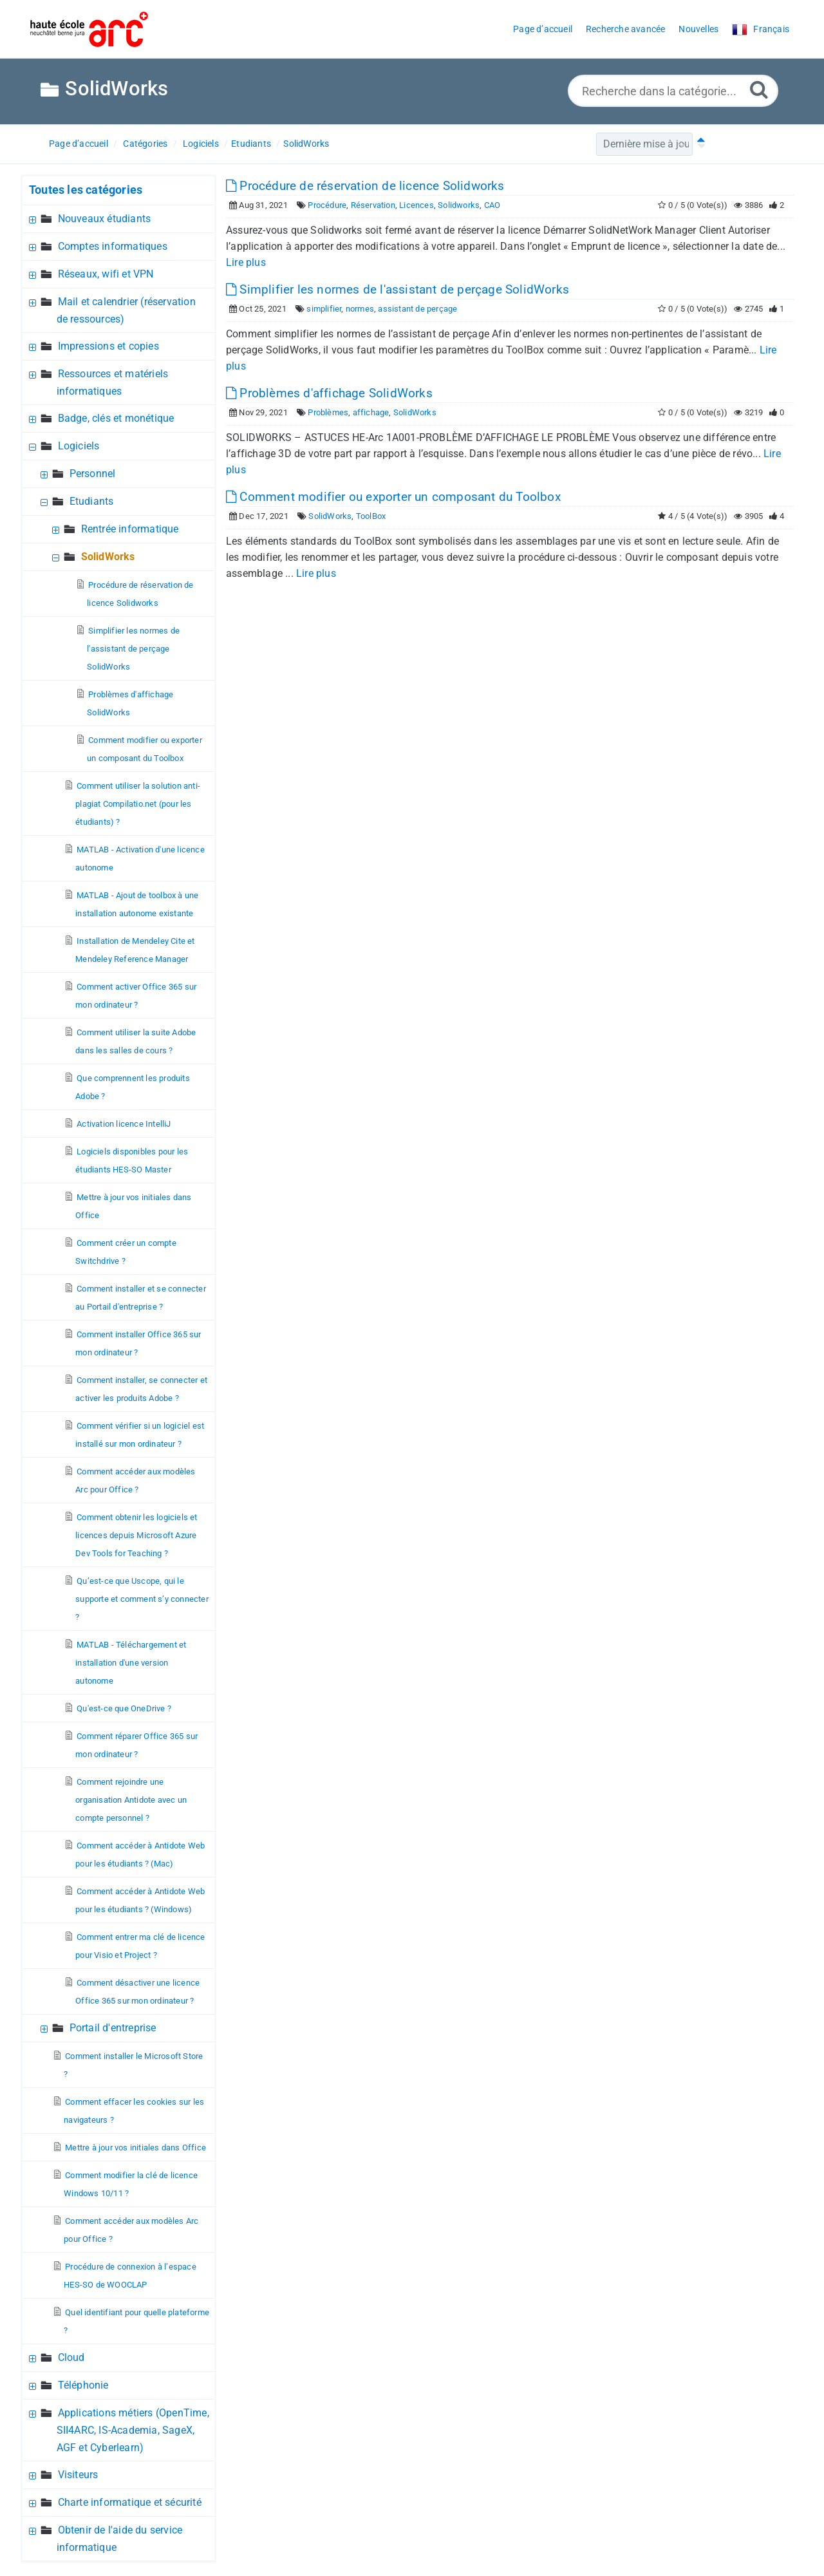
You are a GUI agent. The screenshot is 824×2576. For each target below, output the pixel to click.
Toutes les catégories (85, 189)
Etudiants (251, 143)
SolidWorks (306, 143)
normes (360, 309)
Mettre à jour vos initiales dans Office (135, 2147)
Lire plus (246, 262)
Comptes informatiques (112, 246)
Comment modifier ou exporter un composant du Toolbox (393, 496)
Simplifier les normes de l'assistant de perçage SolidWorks (133, 649)
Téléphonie (83, 2385)
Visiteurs (78, 2474)
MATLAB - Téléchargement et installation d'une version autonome (130, 1663)
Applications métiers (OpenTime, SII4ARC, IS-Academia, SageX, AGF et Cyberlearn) (133, 2430)
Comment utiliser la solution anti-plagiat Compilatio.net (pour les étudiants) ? (137, 804)
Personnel (93, 473)
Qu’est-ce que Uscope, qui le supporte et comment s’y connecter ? (142, 1599)
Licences (416, 205)
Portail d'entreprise (113, 2028)
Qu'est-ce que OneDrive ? (124, 1708)
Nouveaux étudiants (104, 218)
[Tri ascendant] (698, 144)
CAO (492, 205)
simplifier (323, 309)
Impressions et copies (108, 346)
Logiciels (201, 143)
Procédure (327, 205)
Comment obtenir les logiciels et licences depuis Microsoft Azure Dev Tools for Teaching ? (136, 1535)
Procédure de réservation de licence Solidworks (365, 185)
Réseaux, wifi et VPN (106, 274)
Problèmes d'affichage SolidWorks (329, 393)
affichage (371, 412)
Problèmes (328, 412)
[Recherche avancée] (759, 89)
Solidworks (459, 205)
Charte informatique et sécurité (129, 2502)
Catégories (145, 143)
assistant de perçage (417, 309)
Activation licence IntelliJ (124, 1124)
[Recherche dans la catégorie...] (673, 91)
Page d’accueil (78, 143)
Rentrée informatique (130, 529)
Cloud (71, 2357)
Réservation (373, 205)
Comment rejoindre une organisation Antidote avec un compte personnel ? (131, 1800)
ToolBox (371, 516)
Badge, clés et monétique (116, 418)
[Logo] (89, 29)
